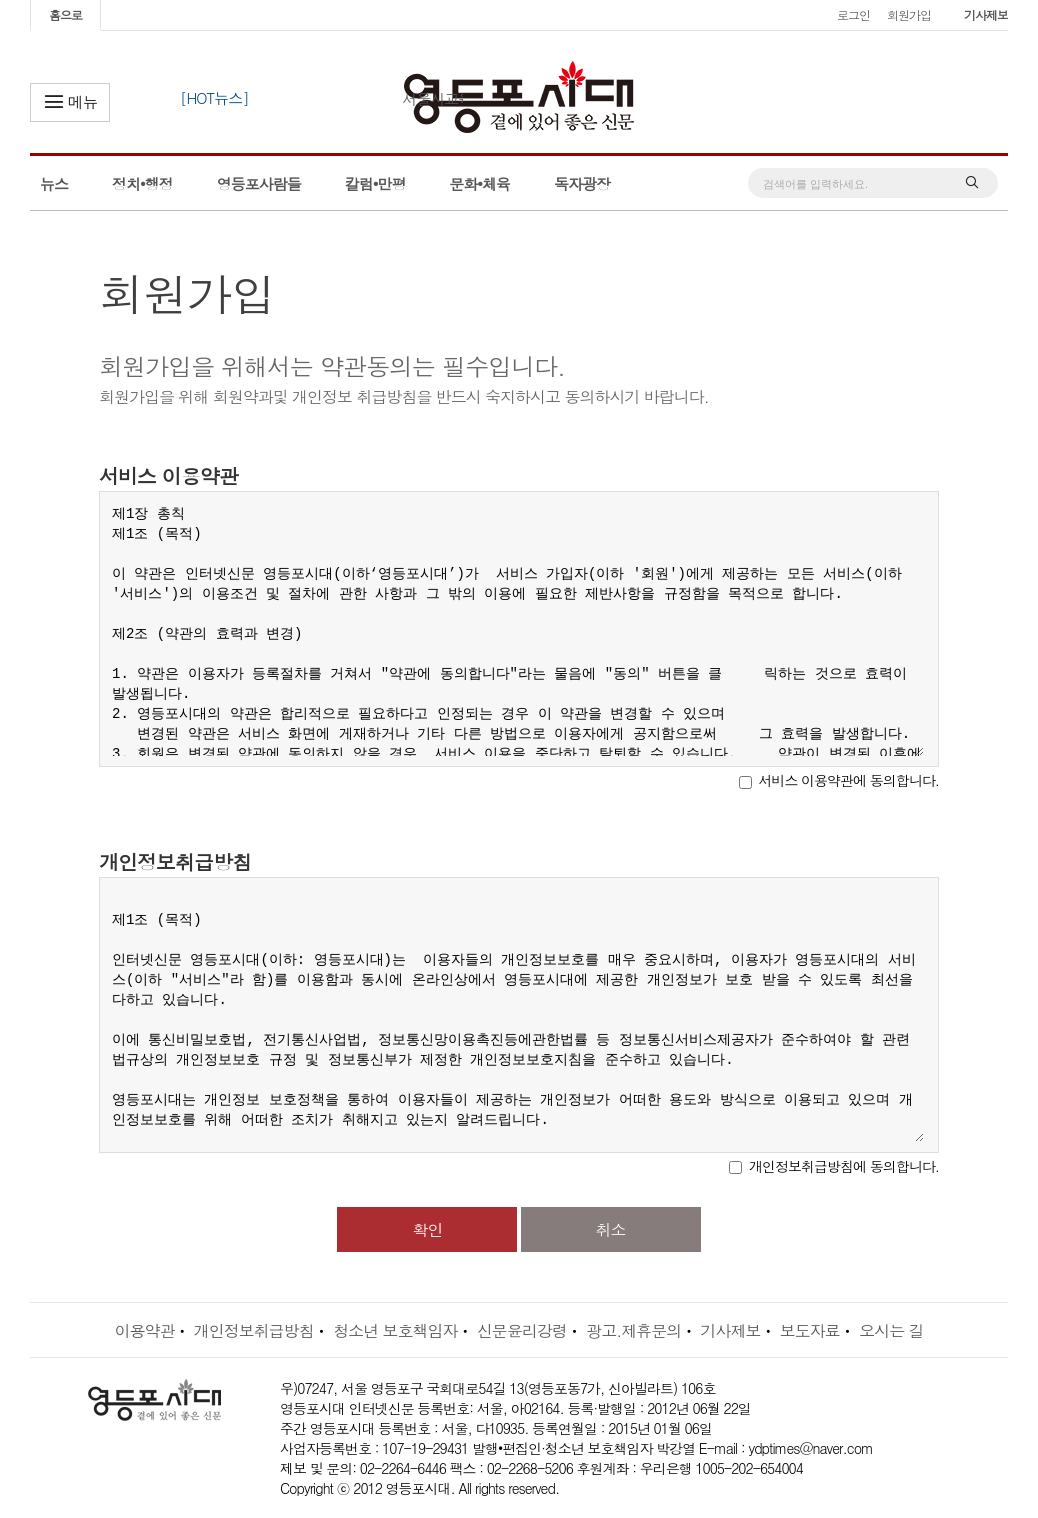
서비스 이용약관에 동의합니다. (848, 780)
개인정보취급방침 (254, 1330)
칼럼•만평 (375, 183)
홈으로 (65, 14)
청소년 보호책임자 (395, 1330)
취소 (611, 1229)
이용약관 (144, 1330)
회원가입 (909, 14)
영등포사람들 (259, 183)
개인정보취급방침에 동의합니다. (844, 1166)
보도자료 (810, 1330)
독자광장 (582, 183)
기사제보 (986, 14)
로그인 (853, 14)
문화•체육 (479, 183)
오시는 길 (891, 1330)
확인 (427, 1229)
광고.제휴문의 (633, 1330)
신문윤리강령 (522, 1330)
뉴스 (54, 183)
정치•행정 (142, 183)
